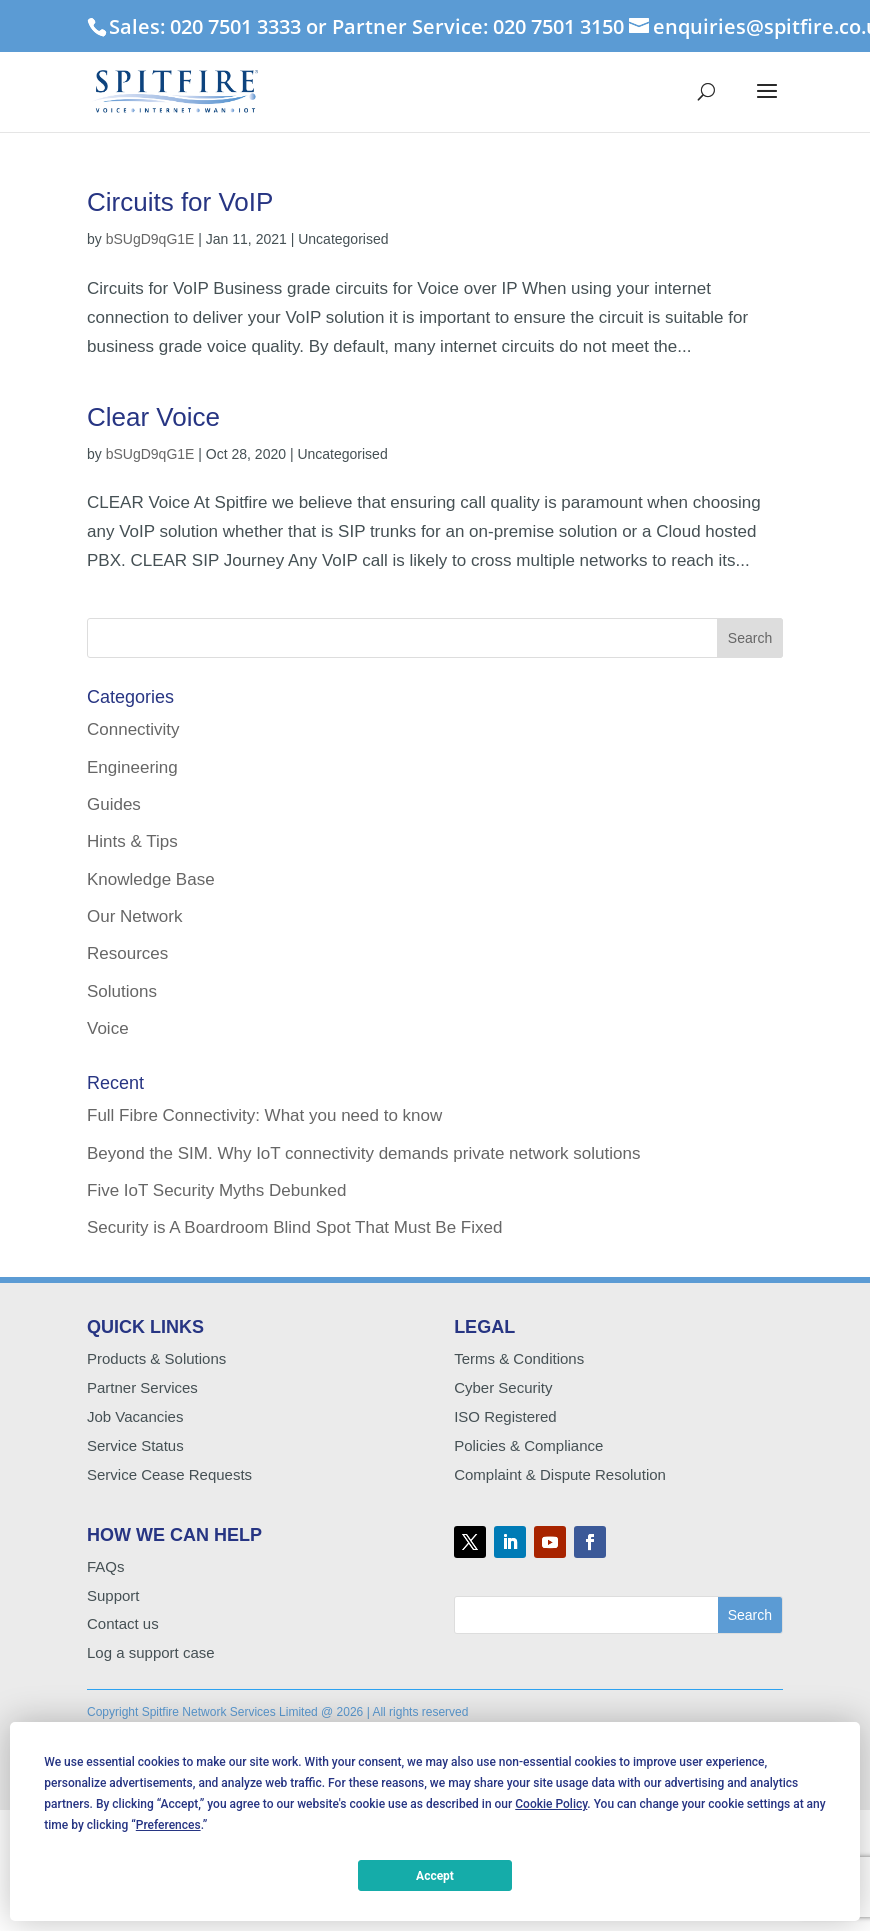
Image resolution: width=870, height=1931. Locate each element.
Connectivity (133, 729)
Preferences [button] (168, 1825)
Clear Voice (153, 417)
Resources (127, 953)
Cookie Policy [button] (551, 1804)
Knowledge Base (151, 879)
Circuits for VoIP (180, 202)
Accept (435, 1876)
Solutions (122, 991)
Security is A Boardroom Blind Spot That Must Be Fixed (294, 1227)
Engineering (132, 767)
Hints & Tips (132, 841)
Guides (114, 804)
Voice (108, 1028)
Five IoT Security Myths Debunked (217, 1190)
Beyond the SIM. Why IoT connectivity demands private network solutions (363, 1153)
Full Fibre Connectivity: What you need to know (264, 1115)
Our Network (134, 916)
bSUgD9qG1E (150, 239)
